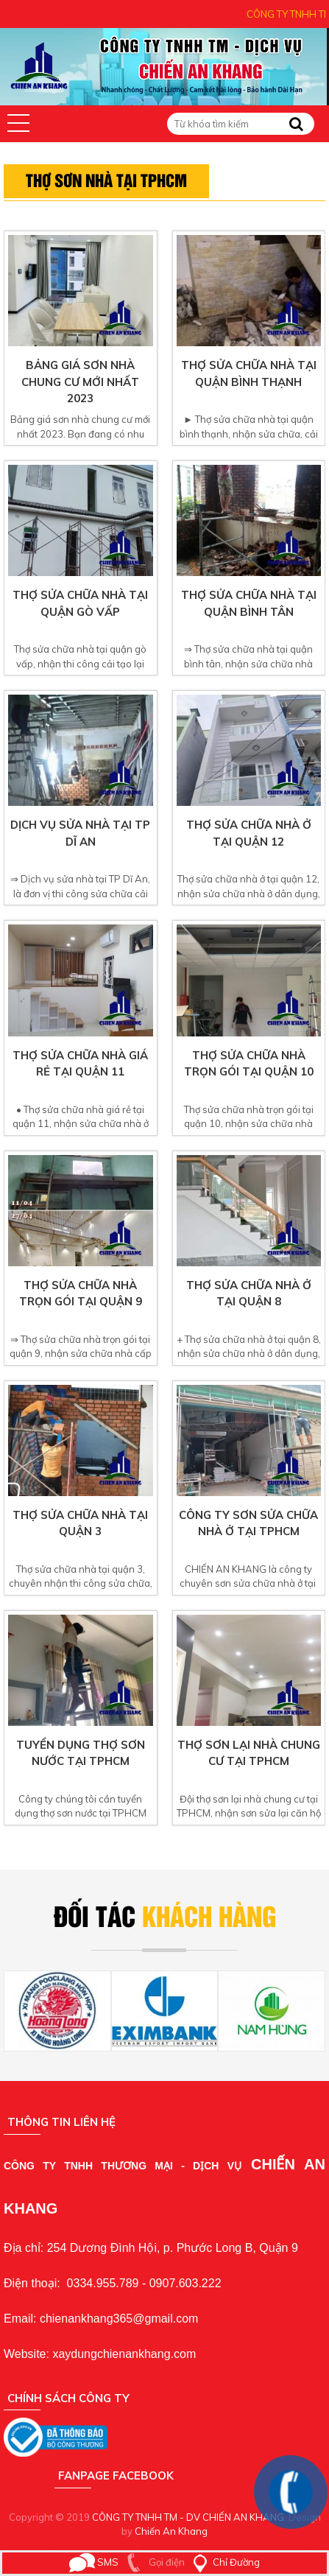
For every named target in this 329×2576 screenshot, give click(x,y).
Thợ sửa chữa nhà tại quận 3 (80, 1523)
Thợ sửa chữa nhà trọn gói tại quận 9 (80, 1293)
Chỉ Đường (223, 2562)
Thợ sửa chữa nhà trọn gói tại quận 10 (249, 1063)
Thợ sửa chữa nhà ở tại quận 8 (248, 1293)
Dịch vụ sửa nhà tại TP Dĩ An (80, 833)
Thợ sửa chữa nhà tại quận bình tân (248, 603)
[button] (18, 123)
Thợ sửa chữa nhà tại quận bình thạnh (248, 373)
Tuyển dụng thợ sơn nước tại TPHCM (80, 1753)
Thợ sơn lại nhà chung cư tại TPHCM (248, 1753)
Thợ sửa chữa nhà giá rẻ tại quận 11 (80, 1063)
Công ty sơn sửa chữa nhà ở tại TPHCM (248, 1523)
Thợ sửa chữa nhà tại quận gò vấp (80, 603)
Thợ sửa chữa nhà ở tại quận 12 (248, 833)
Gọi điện (153, 2562)
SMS (93, 2562)
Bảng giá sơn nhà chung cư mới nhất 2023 (80, 381)
